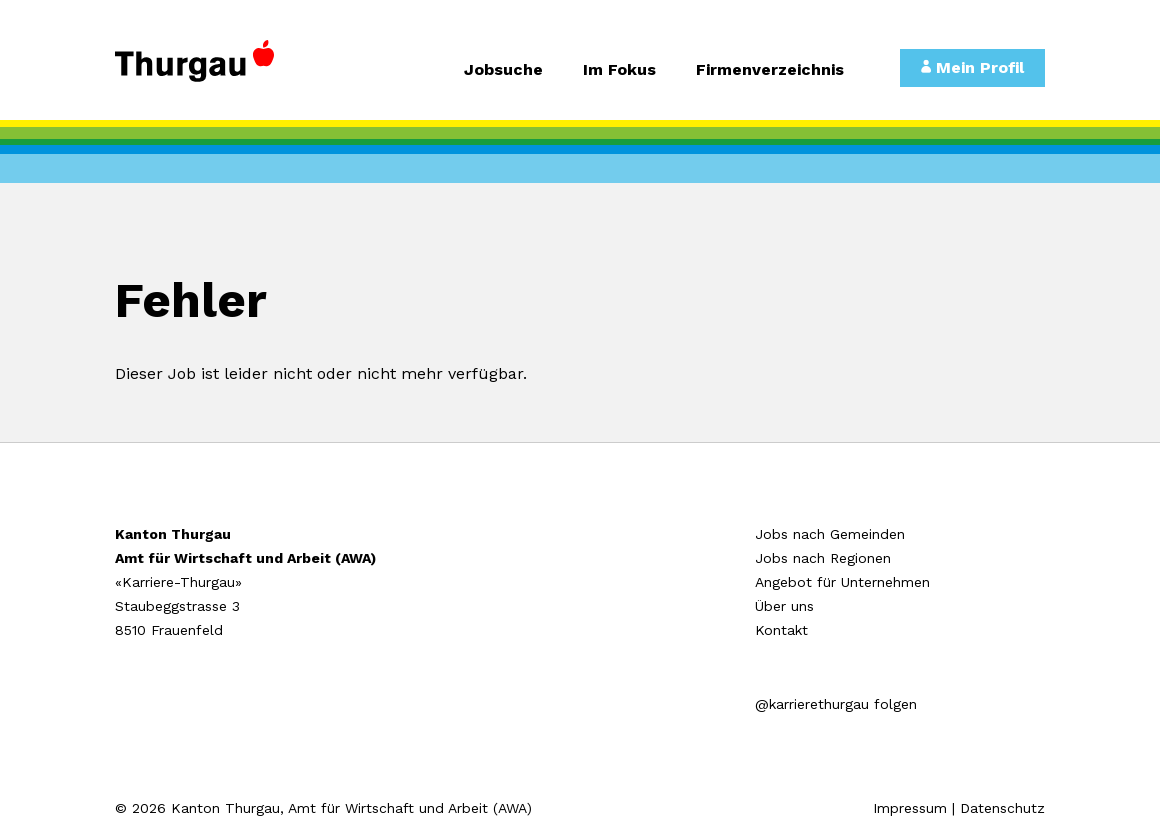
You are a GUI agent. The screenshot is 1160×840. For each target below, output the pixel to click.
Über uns (784, 606)
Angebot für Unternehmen (842, 582)
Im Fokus (619, 70)
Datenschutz (1002, 808)
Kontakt (781, 630)
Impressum (910, 808)
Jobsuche (503, 70)
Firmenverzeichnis (770, 70)
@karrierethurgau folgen (836, 704)
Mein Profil (972, 67)
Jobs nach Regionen (823, 558)
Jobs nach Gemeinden (830, 534)
